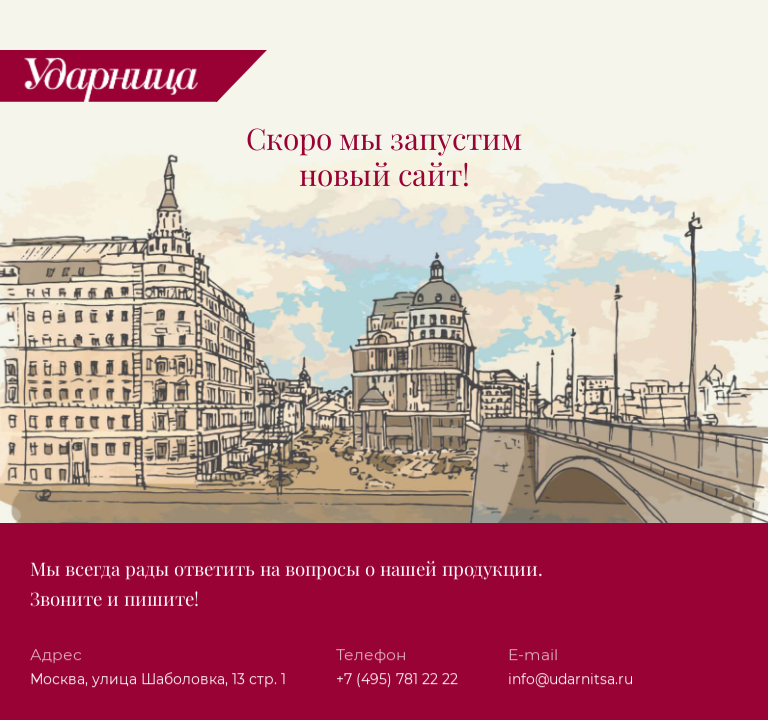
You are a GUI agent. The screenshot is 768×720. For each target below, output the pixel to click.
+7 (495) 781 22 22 (397, 680)
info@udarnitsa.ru (570, 680)
